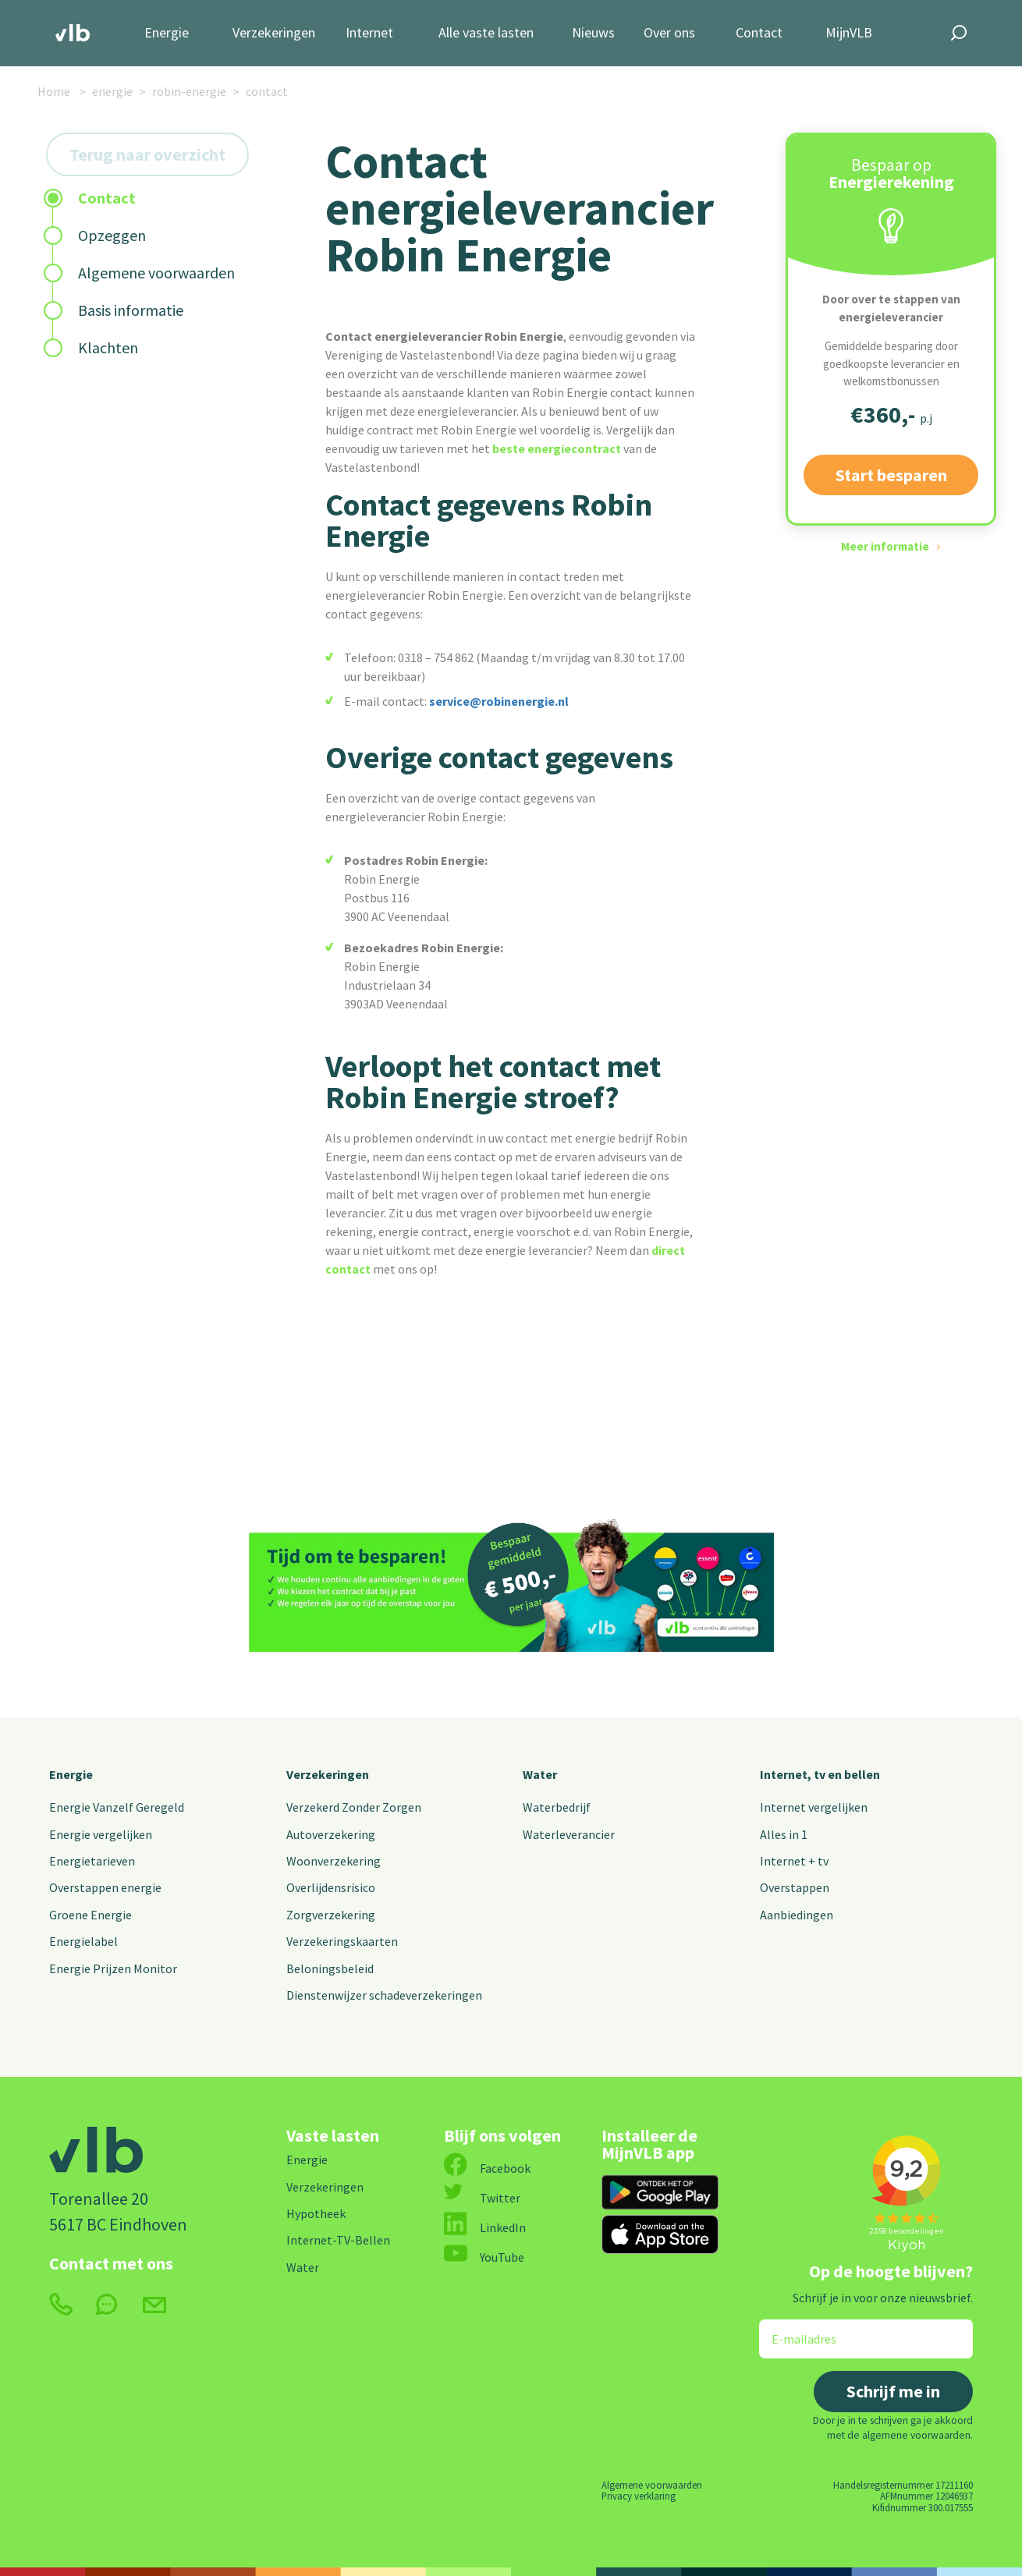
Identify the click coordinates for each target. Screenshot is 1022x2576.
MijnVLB (848, 33)
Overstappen (794, 1887)
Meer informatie (885, 546)
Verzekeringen (273, 33)
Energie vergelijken (100, 1834)
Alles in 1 (783, 1834)
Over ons (669, 33)
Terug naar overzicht (147, 154)
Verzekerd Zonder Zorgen (353, 1807)
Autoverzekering (330, 1834)
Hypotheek (316, 2213)
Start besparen (891, 475)
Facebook (487, 2168)
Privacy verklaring (638, 2495)
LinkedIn (485, 2227)
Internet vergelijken (814, 1807)
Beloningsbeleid (330, 1968)
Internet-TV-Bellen (338, 2240)
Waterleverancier (569, 1834)
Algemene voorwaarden (651, 2485)
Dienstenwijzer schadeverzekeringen (384, 1995)
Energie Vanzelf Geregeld (116, 1807)
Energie (166, 33)
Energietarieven (92, 1861)
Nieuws (593, 33)
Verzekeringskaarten (342, 1941)
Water (540, 1774)
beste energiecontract (556, 448)
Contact (759, 33)
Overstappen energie (105, 1887)
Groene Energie (90, 1914)
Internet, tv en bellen (820, 1774)
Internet (369, 33)
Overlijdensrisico (330, 1887)
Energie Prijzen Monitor (113, 1968)
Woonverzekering (333, 1861)
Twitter (482, 2198)
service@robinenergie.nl (499, 701)
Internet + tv (794, 1861)
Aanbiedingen (796, 1914)
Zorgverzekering (330, 1914)
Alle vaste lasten (486, 33)
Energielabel (83, 1941)
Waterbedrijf (557, 1807)
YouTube (484, 2257)
